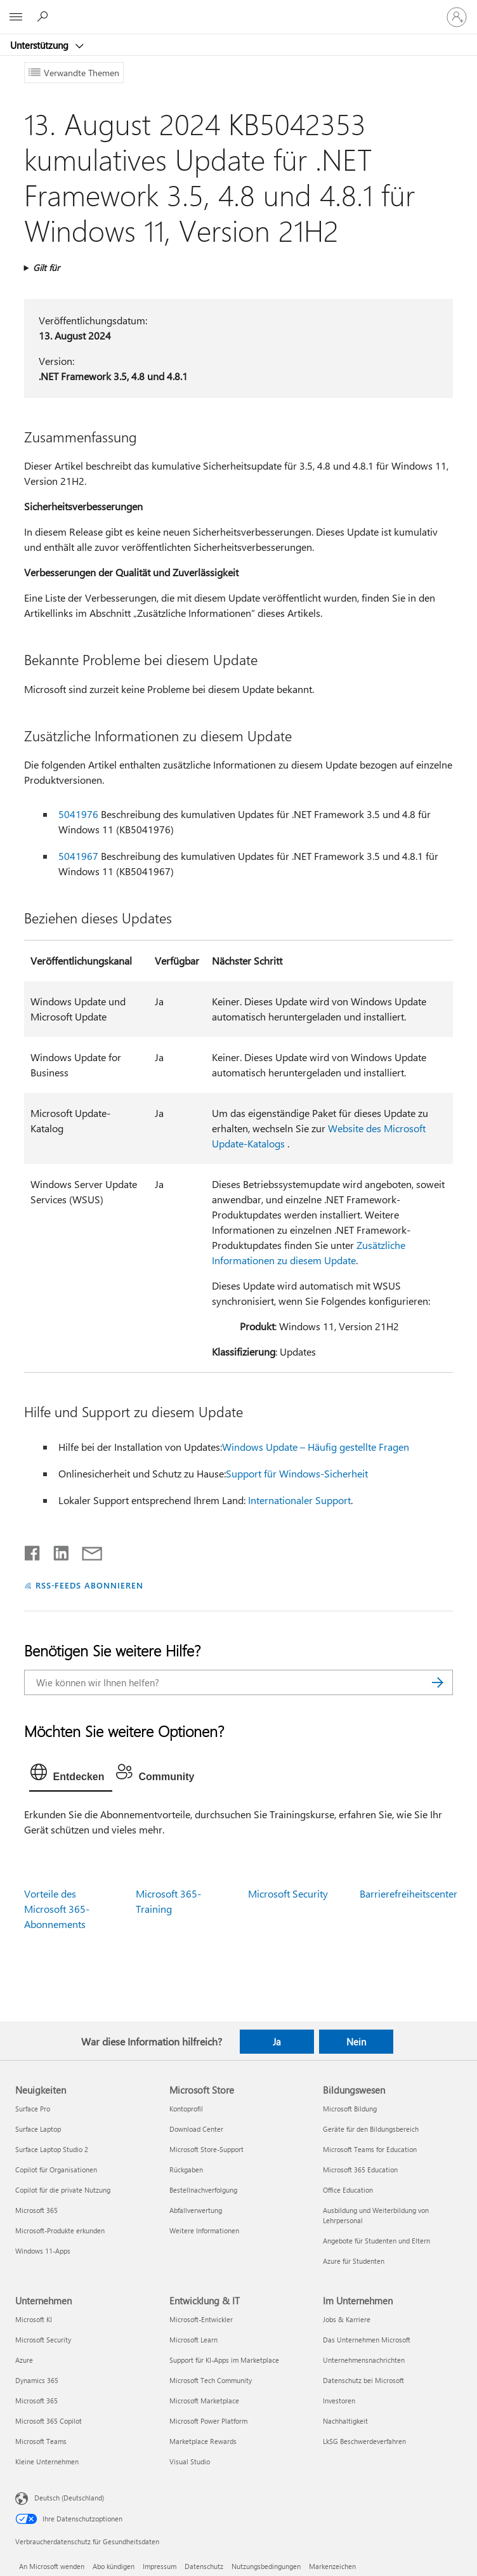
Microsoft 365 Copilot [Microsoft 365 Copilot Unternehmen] (48, 2421)
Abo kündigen (113, 2566)
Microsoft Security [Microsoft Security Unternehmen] (43, 2339)
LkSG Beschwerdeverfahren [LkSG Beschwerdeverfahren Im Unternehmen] (364, 2441)
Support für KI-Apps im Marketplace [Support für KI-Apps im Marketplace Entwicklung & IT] (224, 2360)
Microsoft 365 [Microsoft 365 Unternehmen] (36, 2400)
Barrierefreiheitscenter (408, 1893)
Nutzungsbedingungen (266, 2566)
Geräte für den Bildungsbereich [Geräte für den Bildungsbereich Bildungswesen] (371, 2129)
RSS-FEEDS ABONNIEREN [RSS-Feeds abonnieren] (90, 1585)
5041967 (78, 855)
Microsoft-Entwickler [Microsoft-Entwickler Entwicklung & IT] (201, 2319)
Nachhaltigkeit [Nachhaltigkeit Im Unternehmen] (345, 2421)
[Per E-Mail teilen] (86, 1550)
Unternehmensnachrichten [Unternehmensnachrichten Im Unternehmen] (364, 2360)
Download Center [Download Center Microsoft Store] (196, 2129)
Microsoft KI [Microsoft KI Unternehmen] (33, 2319)
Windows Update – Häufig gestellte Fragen (315, 1446)
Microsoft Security (288, 1893)
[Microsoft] (238, 9)
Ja (277, 2041)
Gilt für (46, 267)
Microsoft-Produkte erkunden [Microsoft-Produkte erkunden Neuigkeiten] (60, 2230)
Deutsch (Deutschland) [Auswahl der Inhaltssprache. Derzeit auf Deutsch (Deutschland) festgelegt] (69, 2497)
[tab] (70, 1775)
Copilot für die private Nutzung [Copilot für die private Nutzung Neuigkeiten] (62, 2190)
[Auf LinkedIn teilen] (56, 1550)
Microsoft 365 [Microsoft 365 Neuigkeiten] (36, 2210)
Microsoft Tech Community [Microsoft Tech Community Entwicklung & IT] (210, 2380)
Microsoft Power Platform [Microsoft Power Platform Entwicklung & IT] (208, 2421)
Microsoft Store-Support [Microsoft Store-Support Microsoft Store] (206, 2149)
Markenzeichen (332, 2566)
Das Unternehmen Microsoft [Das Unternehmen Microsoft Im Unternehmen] (366, 2339)
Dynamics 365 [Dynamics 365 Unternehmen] (36, 2380)
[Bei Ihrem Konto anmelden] (456, 17)
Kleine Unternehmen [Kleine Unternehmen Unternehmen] (47, 2461)
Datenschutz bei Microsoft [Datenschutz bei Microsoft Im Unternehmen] (363, 2380)
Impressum (159, 2566)
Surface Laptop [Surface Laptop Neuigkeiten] (38, 2129)
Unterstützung (40, 45)
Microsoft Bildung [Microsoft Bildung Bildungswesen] (350, 2108)
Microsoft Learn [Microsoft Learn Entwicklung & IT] (193, 2339)
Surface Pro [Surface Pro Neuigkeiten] (32, 2108)
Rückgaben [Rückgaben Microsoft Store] (186, 2169)
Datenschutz (204, 2566)
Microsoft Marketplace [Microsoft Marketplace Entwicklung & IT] (204, 2400)
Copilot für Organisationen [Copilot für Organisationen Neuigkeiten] (56, 2169)
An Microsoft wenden (51, 2566)
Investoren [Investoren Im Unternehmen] (339, 2400)
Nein (356, 2041)
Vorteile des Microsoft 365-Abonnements (56, 1909)
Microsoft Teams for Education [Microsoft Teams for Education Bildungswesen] (370, 2149)
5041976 (78, 814)
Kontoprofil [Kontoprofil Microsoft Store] (186, 2108)
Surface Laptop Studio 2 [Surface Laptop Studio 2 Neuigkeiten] (51, 2149)
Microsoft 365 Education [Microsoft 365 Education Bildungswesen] (360, 2169)
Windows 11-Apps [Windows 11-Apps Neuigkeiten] (42, 2251)
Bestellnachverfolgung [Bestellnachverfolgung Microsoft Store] (203, 2190)
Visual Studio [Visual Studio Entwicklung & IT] (189, 2461)
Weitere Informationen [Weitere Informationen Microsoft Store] (204, 2230)
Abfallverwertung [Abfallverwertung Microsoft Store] (195, 2210)
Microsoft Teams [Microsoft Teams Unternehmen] (41, 2441)
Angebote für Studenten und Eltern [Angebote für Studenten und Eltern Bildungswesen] (376, 2240)
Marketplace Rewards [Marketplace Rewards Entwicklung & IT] (203, 2441)
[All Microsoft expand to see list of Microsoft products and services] (16, 17)
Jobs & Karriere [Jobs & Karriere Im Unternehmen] (346, 2319)
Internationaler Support (299, 1500)
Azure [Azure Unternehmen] (24, 2360)
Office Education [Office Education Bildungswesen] (348, 2190)
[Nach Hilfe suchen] (44, 16)
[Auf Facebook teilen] (33, 1550)
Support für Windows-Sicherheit (297, 1473)
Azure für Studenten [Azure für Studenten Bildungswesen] (353, 2261)
